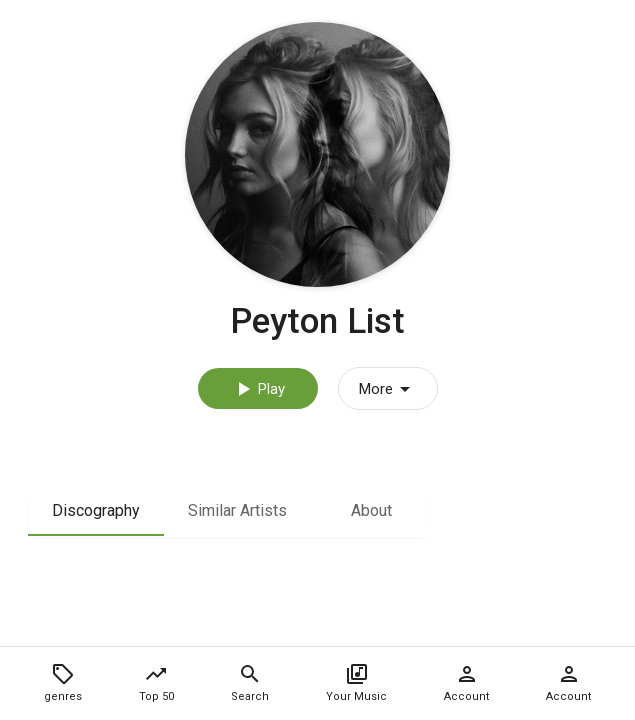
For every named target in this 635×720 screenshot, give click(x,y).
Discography (96, 510)
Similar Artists (237, 510)
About (371, 510)
